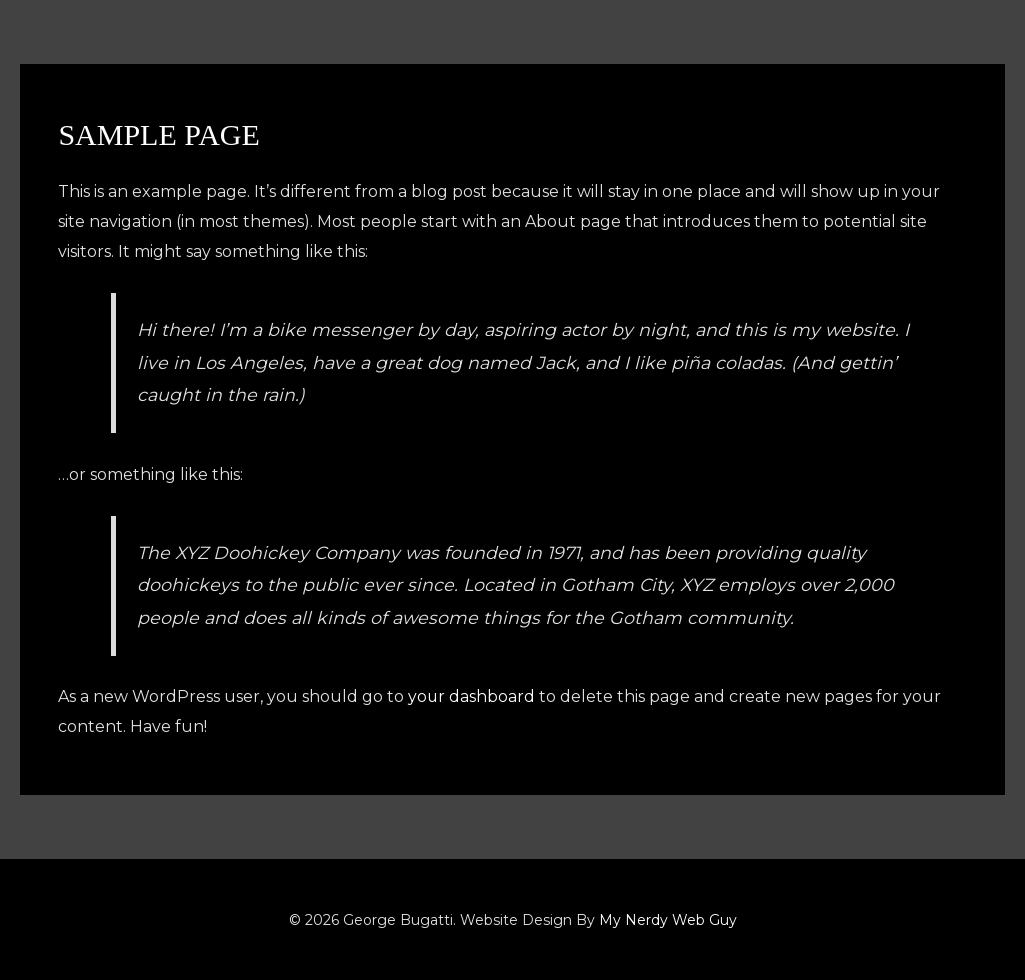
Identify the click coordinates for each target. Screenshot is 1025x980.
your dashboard (472, 696)
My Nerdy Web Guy (668, 920)
